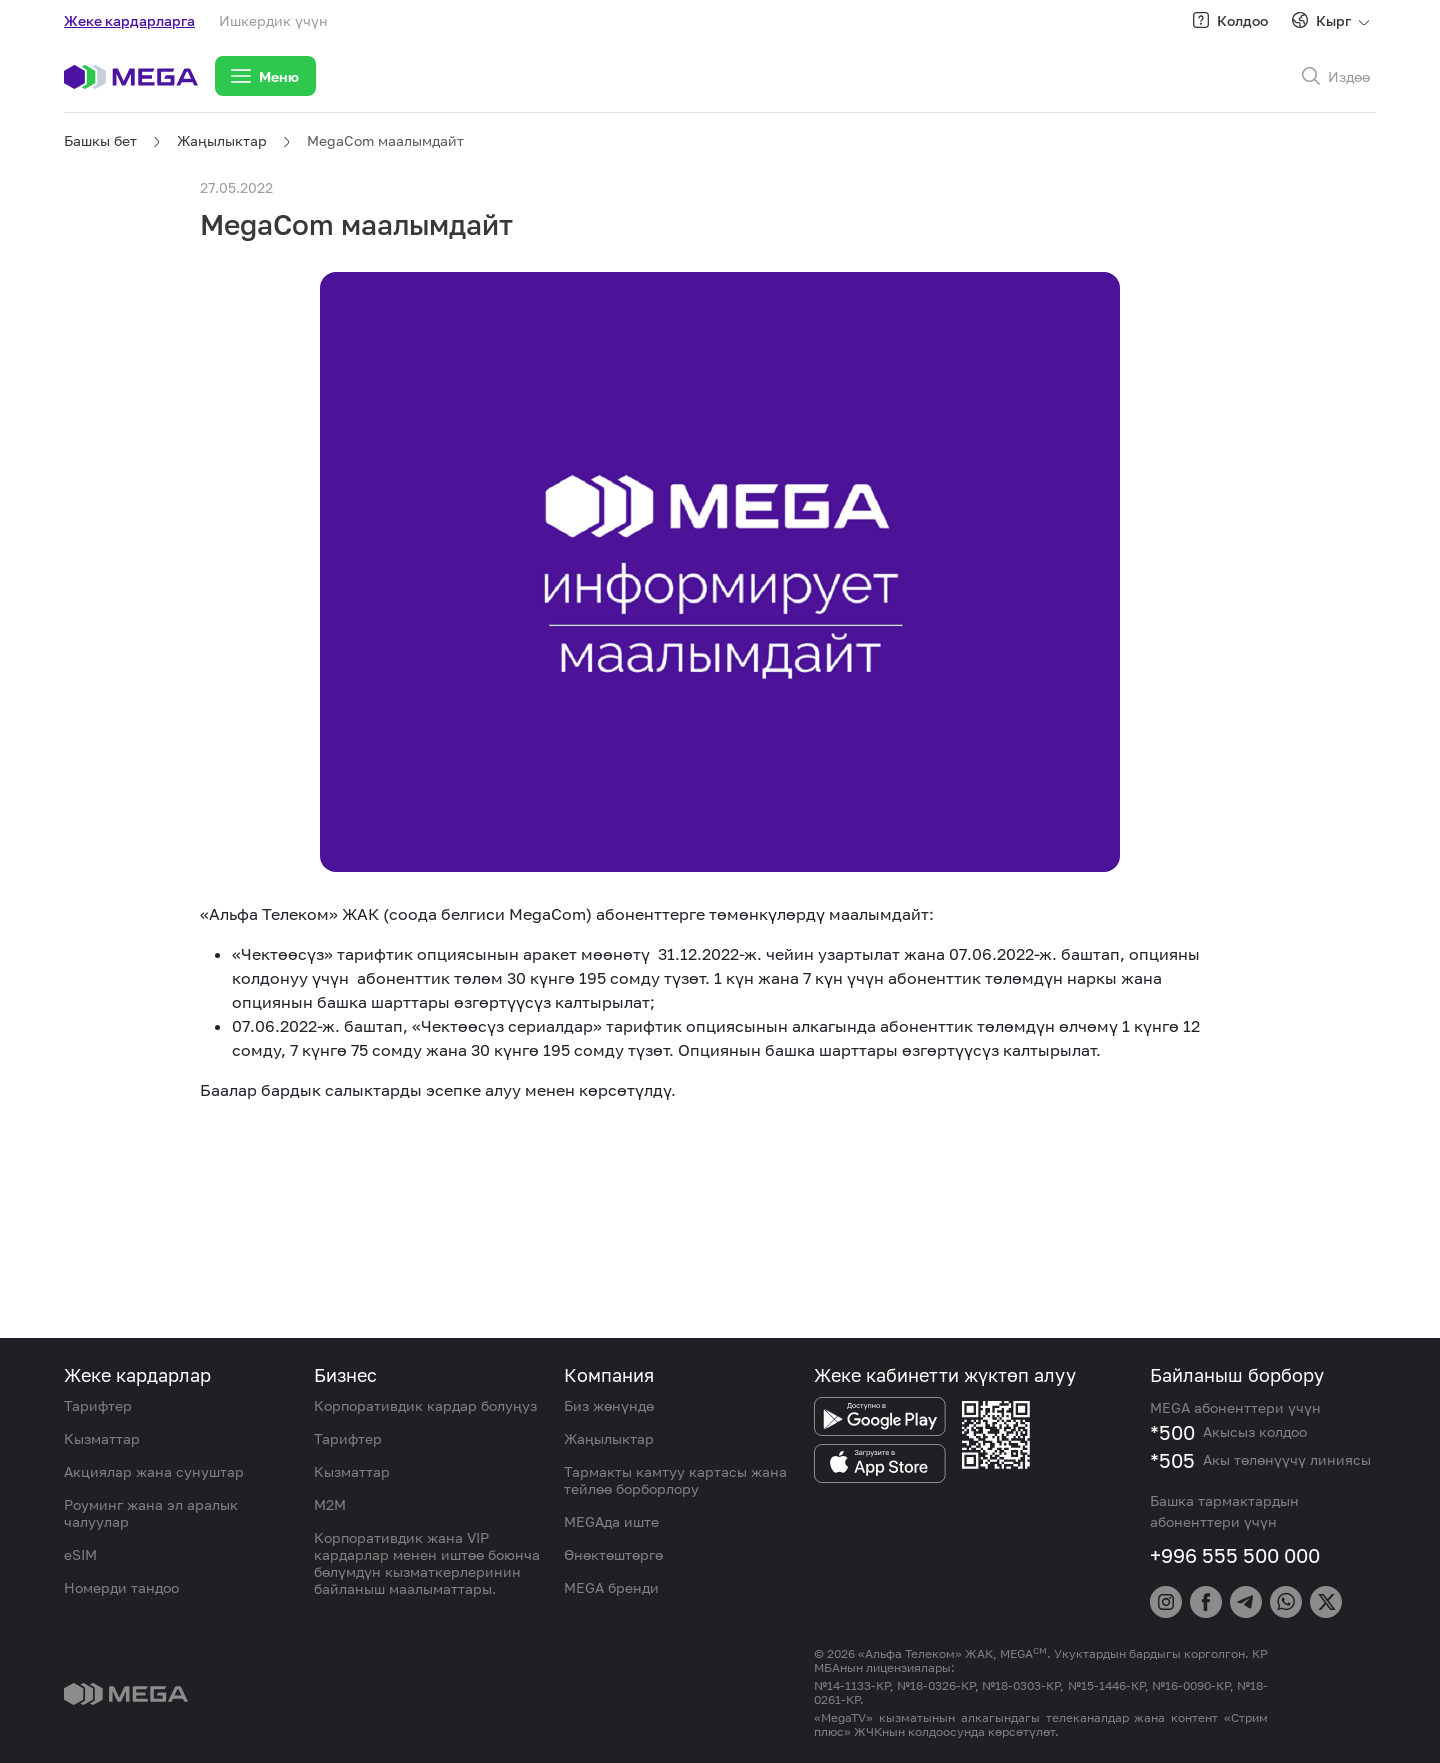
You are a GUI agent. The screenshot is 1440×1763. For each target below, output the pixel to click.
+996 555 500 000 (1235, 1555)
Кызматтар (102, 1438)
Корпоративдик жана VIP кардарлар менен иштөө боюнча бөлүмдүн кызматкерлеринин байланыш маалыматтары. (427, 1563)
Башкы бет (100, 140)
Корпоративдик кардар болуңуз (425, 1405)
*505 (1172, 1460)
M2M (330, 1504)
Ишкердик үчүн (273, 20)
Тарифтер (98, 1405)
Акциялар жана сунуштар (154, 1471)
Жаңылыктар (222, 140)
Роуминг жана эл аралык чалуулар (151, 1513)
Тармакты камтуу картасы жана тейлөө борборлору (675, 1480)
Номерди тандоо (121, 1587)
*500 (1172, 1432)
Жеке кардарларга (129, 20)
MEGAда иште (611, 1521)
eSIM (80, 1554)
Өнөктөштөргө (613, 1554)
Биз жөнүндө (609, 1405)
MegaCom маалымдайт (385, 140)
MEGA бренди (611, 1587)
